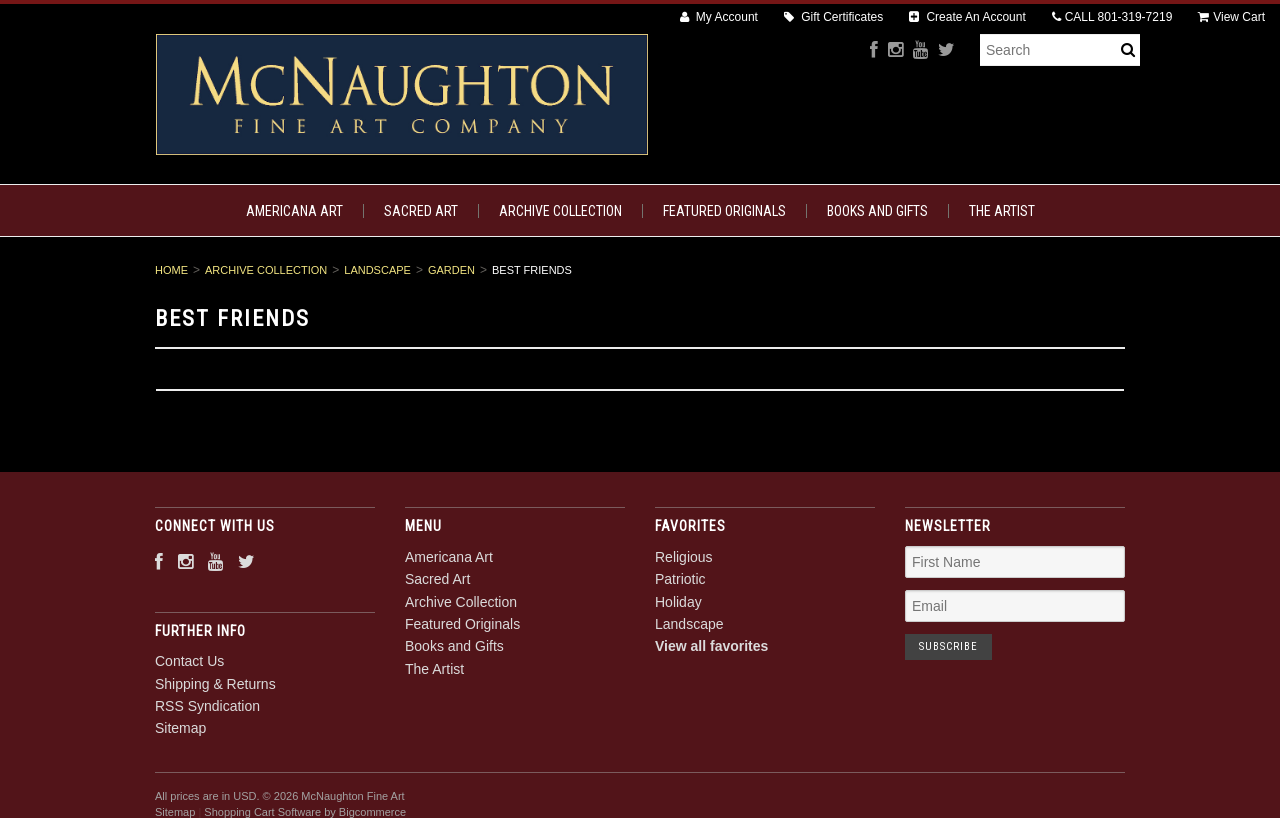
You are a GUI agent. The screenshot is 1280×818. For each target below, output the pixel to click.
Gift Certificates (833, 17)
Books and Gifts (877, 211)
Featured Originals (724, 211)
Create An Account (967, 17)
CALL (1112, 17)
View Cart (1231, 17)
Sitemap (180, 728)
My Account (719, 17)
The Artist (1002, 211)
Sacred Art (421, 211)
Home (171, 270)
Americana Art (294, 211)
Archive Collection (560, 211)
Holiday (678, 602)
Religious (684, 557)
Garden (451, 270)
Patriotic (680, 579)
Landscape (377, 270)
